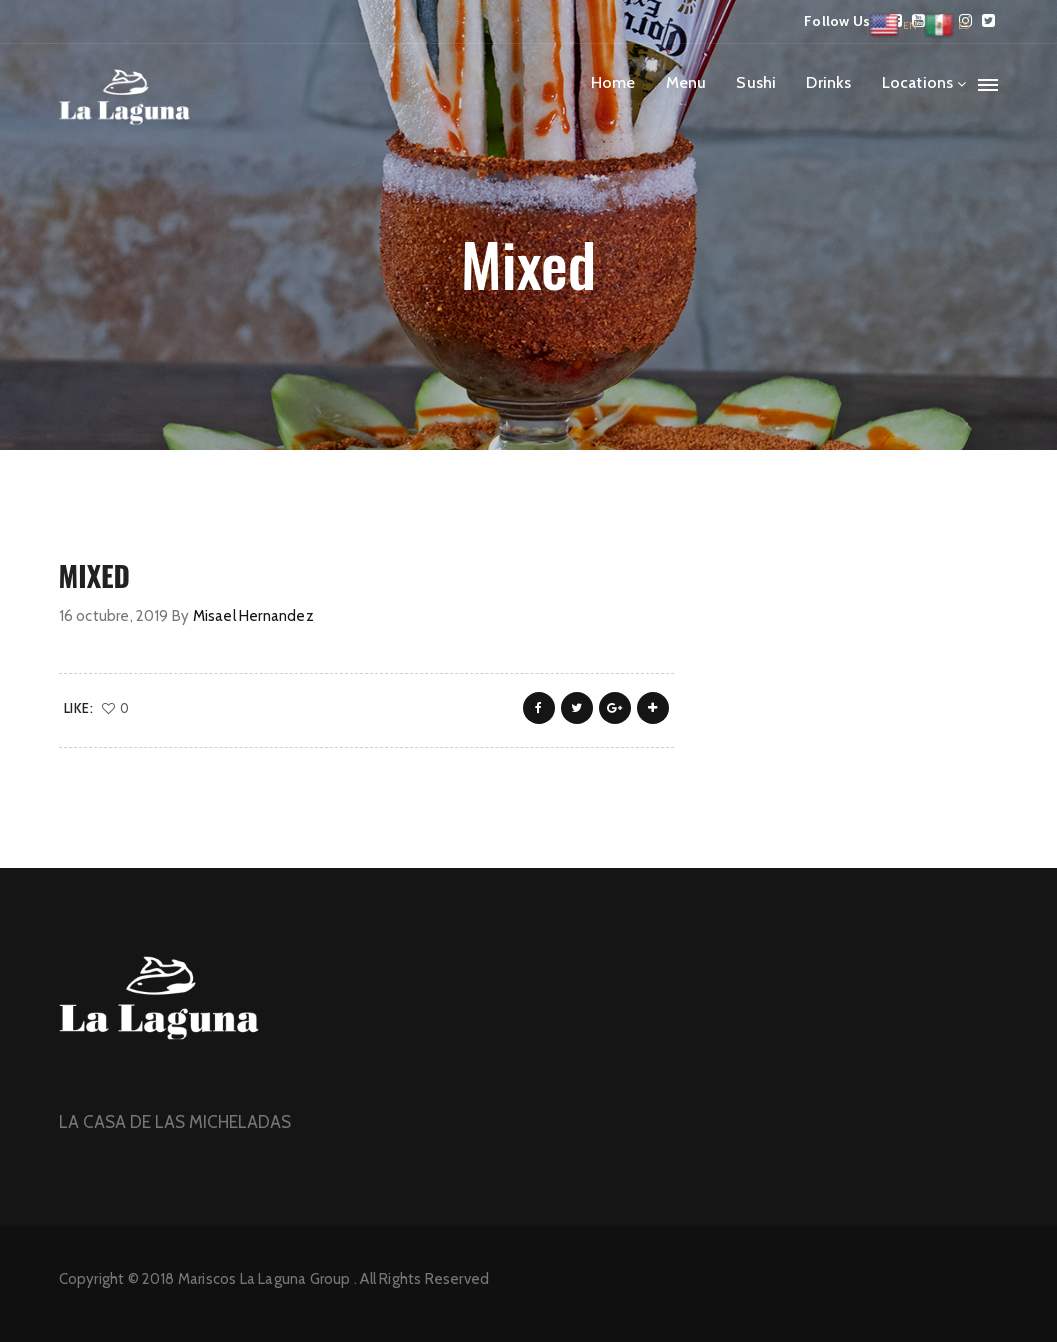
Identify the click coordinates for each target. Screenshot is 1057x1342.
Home (613, 82)
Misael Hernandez (253, 616)
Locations (918, 82)
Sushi (756, 82)
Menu (686, 82)
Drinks (828, 82)
